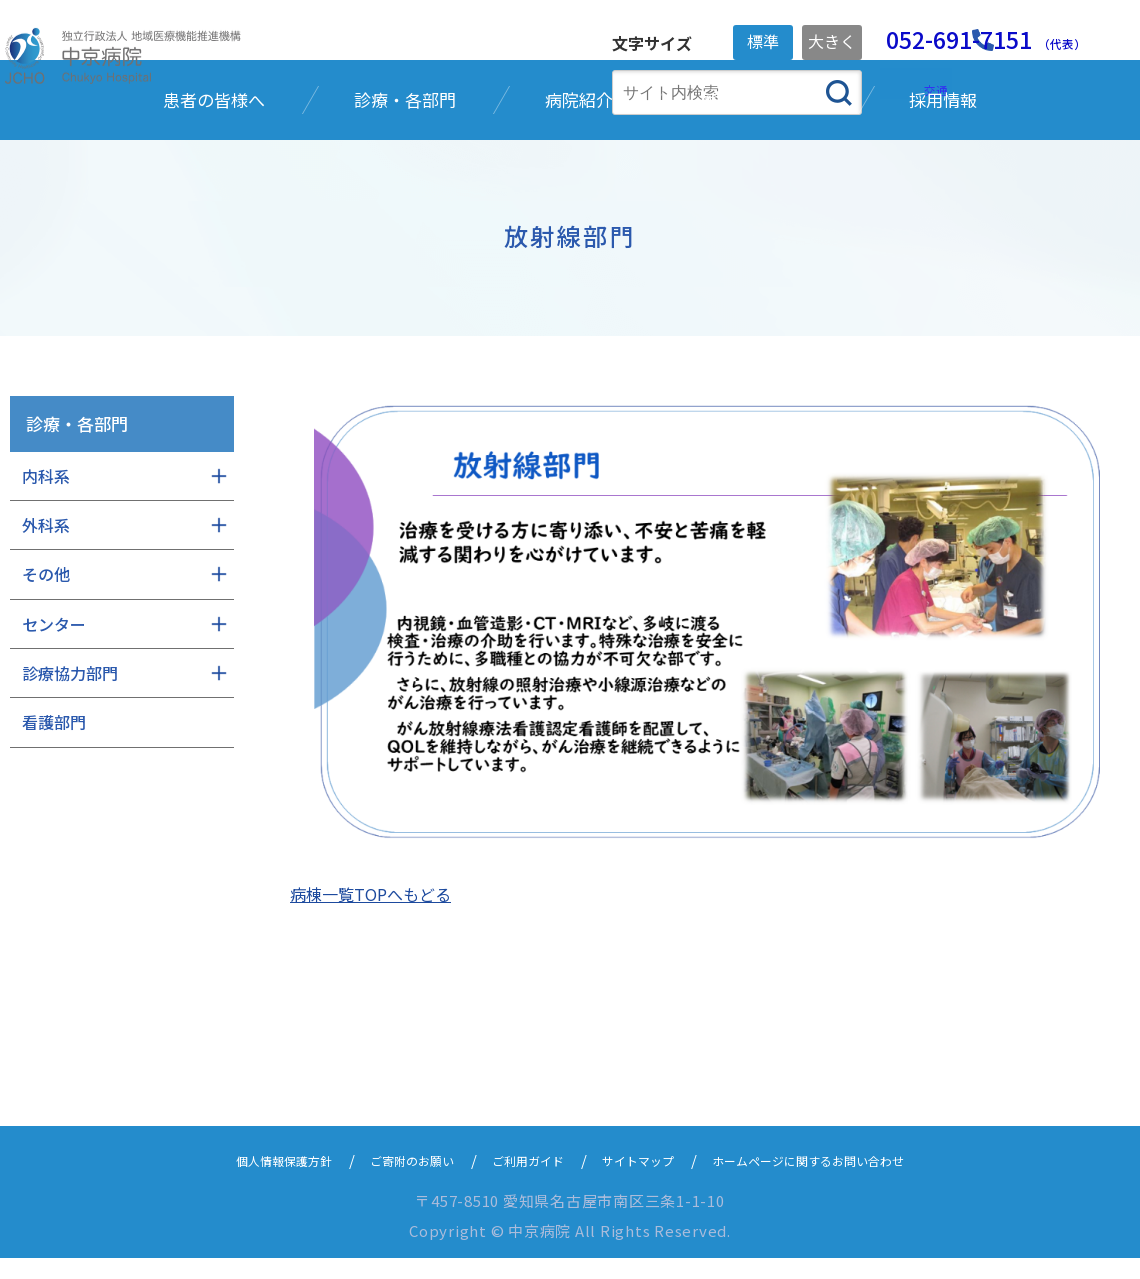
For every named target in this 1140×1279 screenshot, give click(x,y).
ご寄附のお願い (382, 1180)
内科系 (46, 605)
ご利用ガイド (518, 1180)
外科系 (46, 655)
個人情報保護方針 (232, 1180)
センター (54, 754)
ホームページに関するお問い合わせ (849, 1180)
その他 (46, 704)
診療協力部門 (70, 803)
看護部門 (54, 852)
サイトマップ (646, 1180)
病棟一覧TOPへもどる (370, 915)
